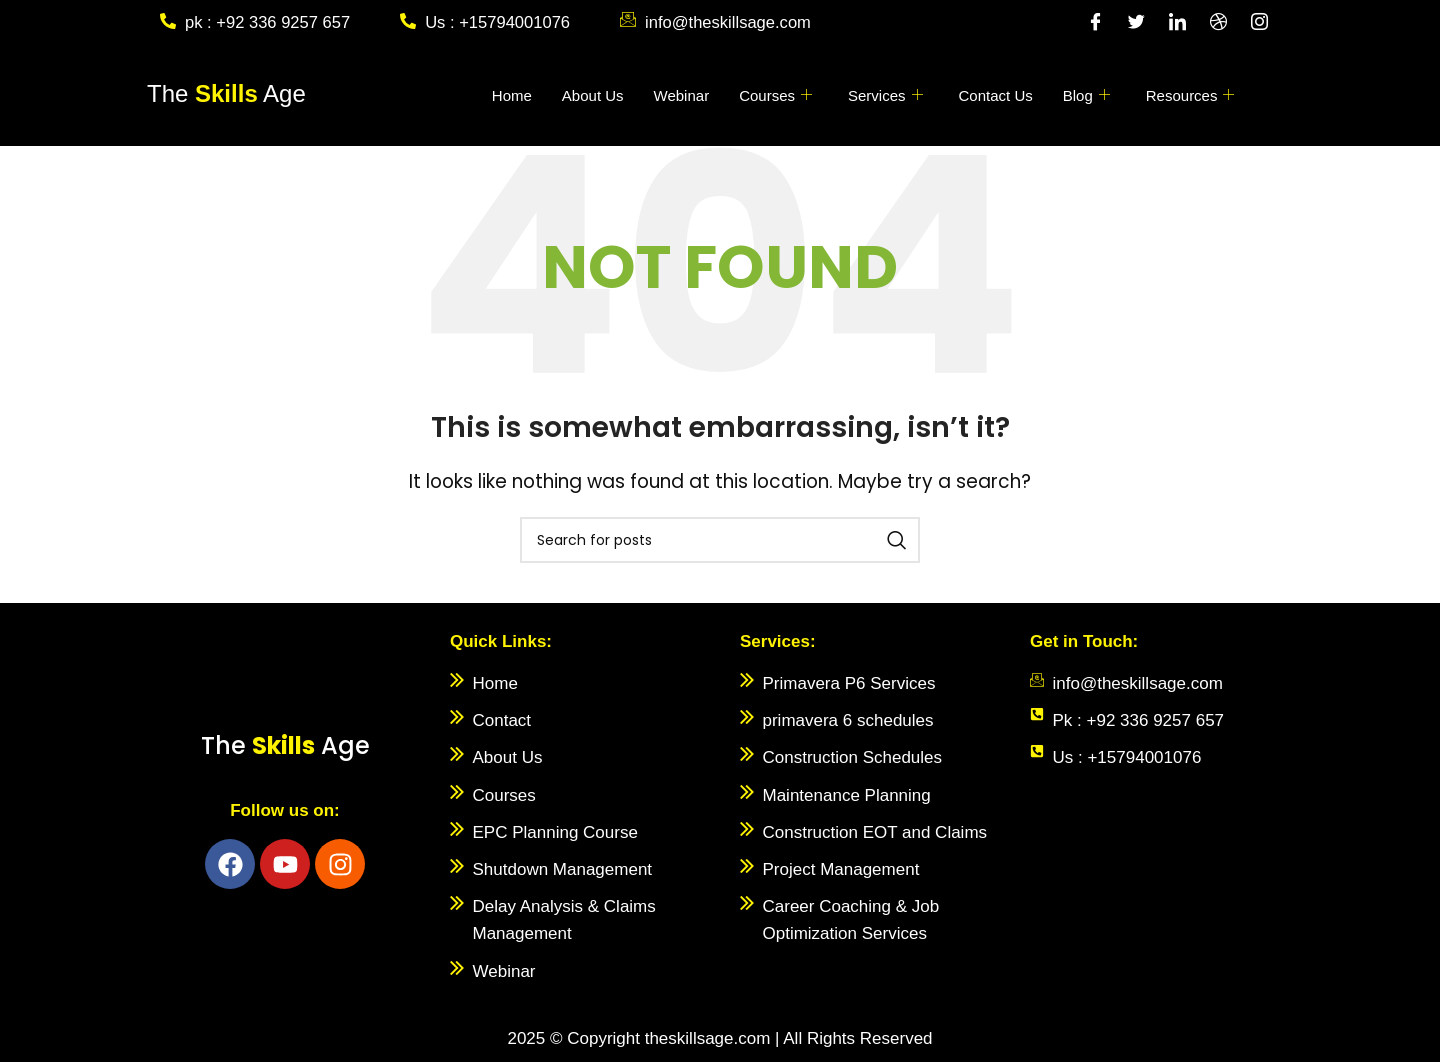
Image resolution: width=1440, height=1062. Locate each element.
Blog (1086, 96)
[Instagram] (1259, 23)
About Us (593, 95)
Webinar (682, 95)
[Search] (720, 540)
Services (885, 96)
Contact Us (996, 95)
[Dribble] (1218, 23)
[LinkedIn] (1177, 23)
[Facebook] (1095, 23)
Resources (1190, 96)
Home (512, 95)
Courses (775, 96)
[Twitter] (1136, 23)
